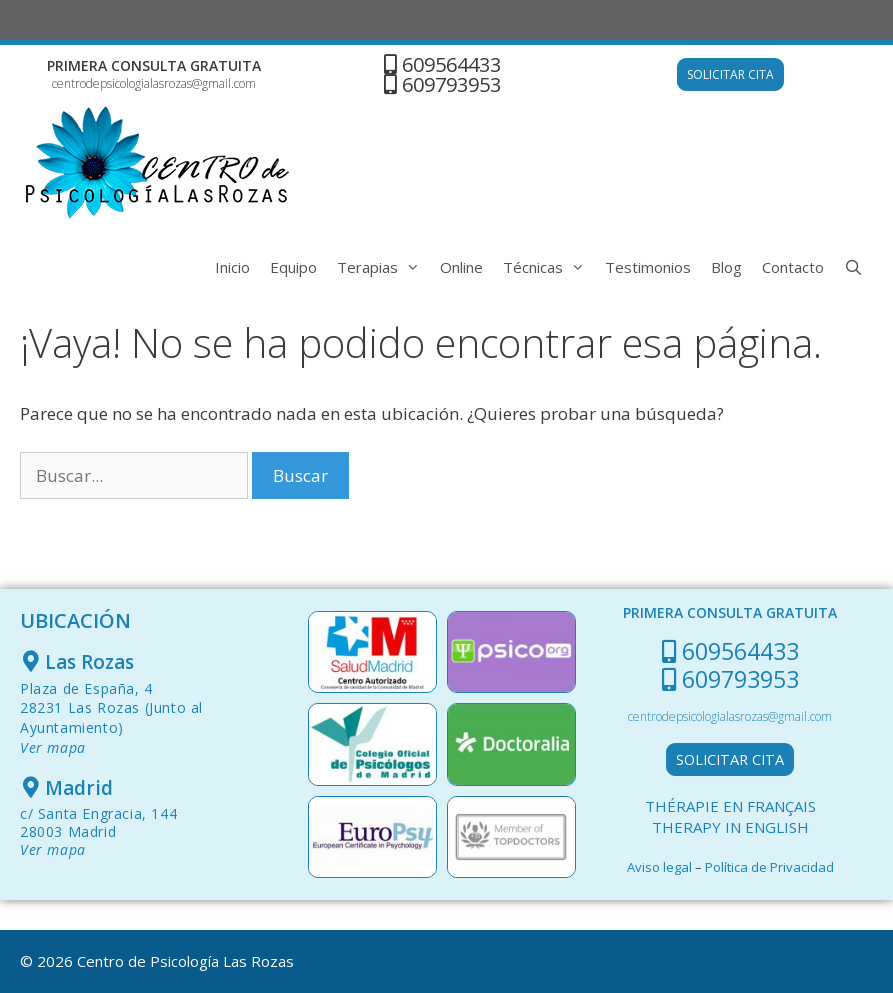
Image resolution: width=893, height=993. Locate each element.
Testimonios (648, 267)
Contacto (793, 267)
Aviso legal (659, 867)
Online (461, 267)
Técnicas (549, 267)
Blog (726, 267)
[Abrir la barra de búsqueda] (853, 267)
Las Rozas (89, 662)
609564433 (451, 64)
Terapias (383, 267)
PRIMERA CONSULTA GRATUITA (154, 65)
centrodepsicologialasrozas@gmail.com (154, 83)
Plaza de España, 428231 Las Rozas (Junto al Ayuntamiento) (111, 718)
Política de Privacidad (769, 867)
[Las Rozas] (30, 661)
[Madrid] (30, 787)
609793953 (451, 84)
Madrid (79, 788)
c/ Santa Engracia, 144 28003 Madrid (98, 831)
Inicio (232, 267)
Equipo (293, 267)
